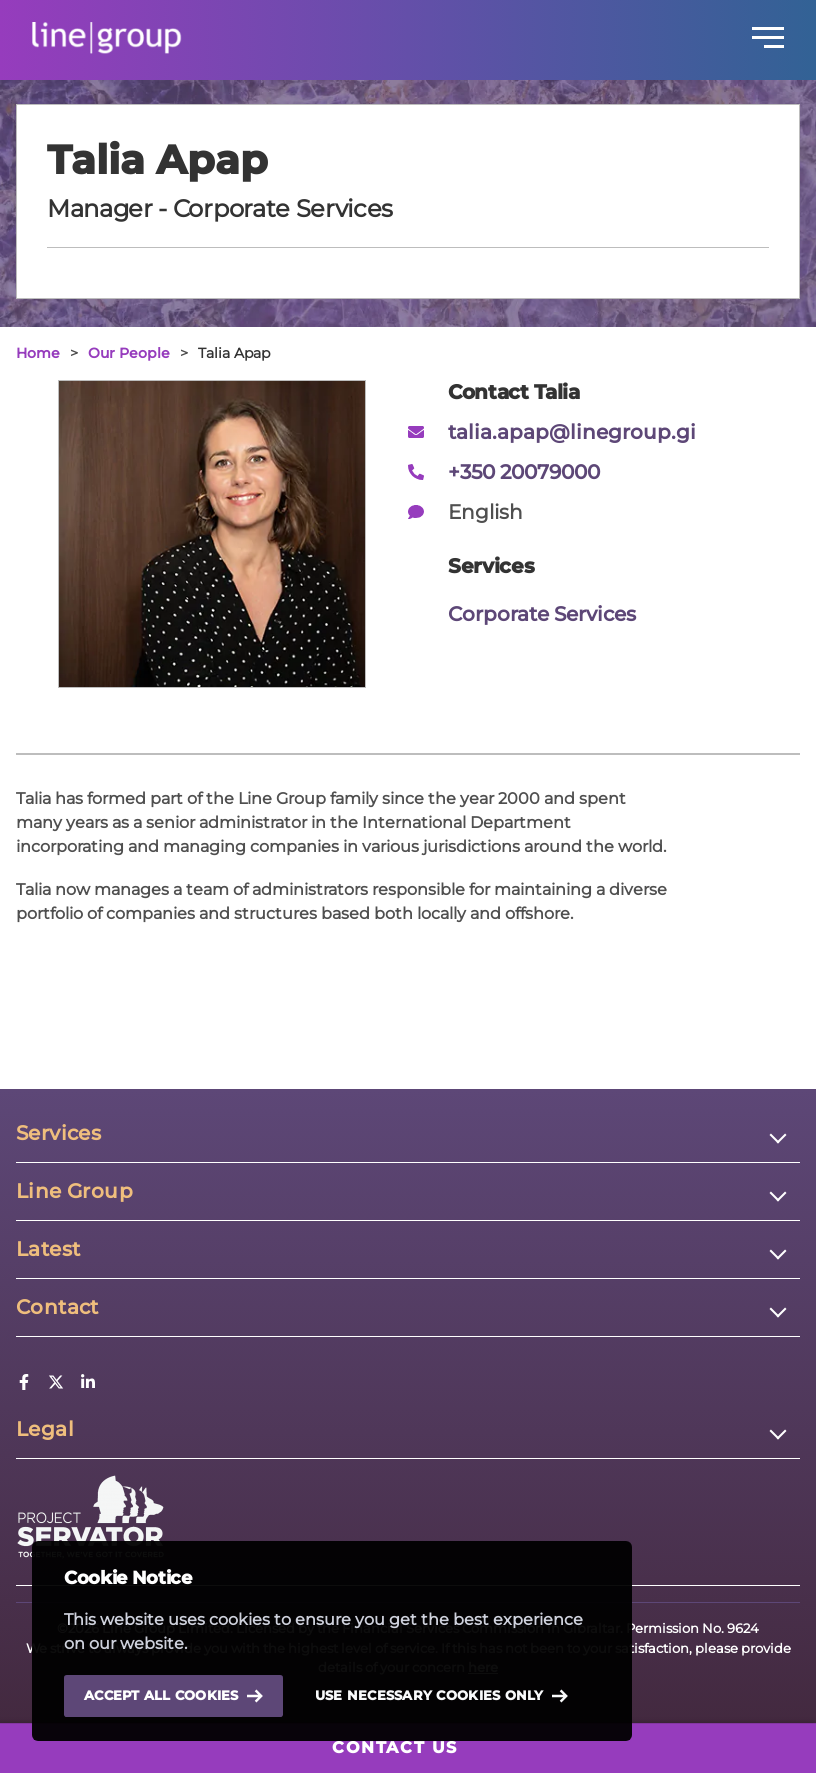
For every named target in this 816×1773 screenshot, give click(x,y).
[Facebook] (24, 1384)
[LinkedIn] (88, 1384)
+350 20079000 (524, 472)
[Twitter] (56, 1384)
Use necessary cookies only (441, 1696)
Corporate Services (542, 614)
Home (38, 353)
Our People (129, 353)
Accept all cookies (173, 1695)
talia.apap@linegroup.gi (572, 432)
